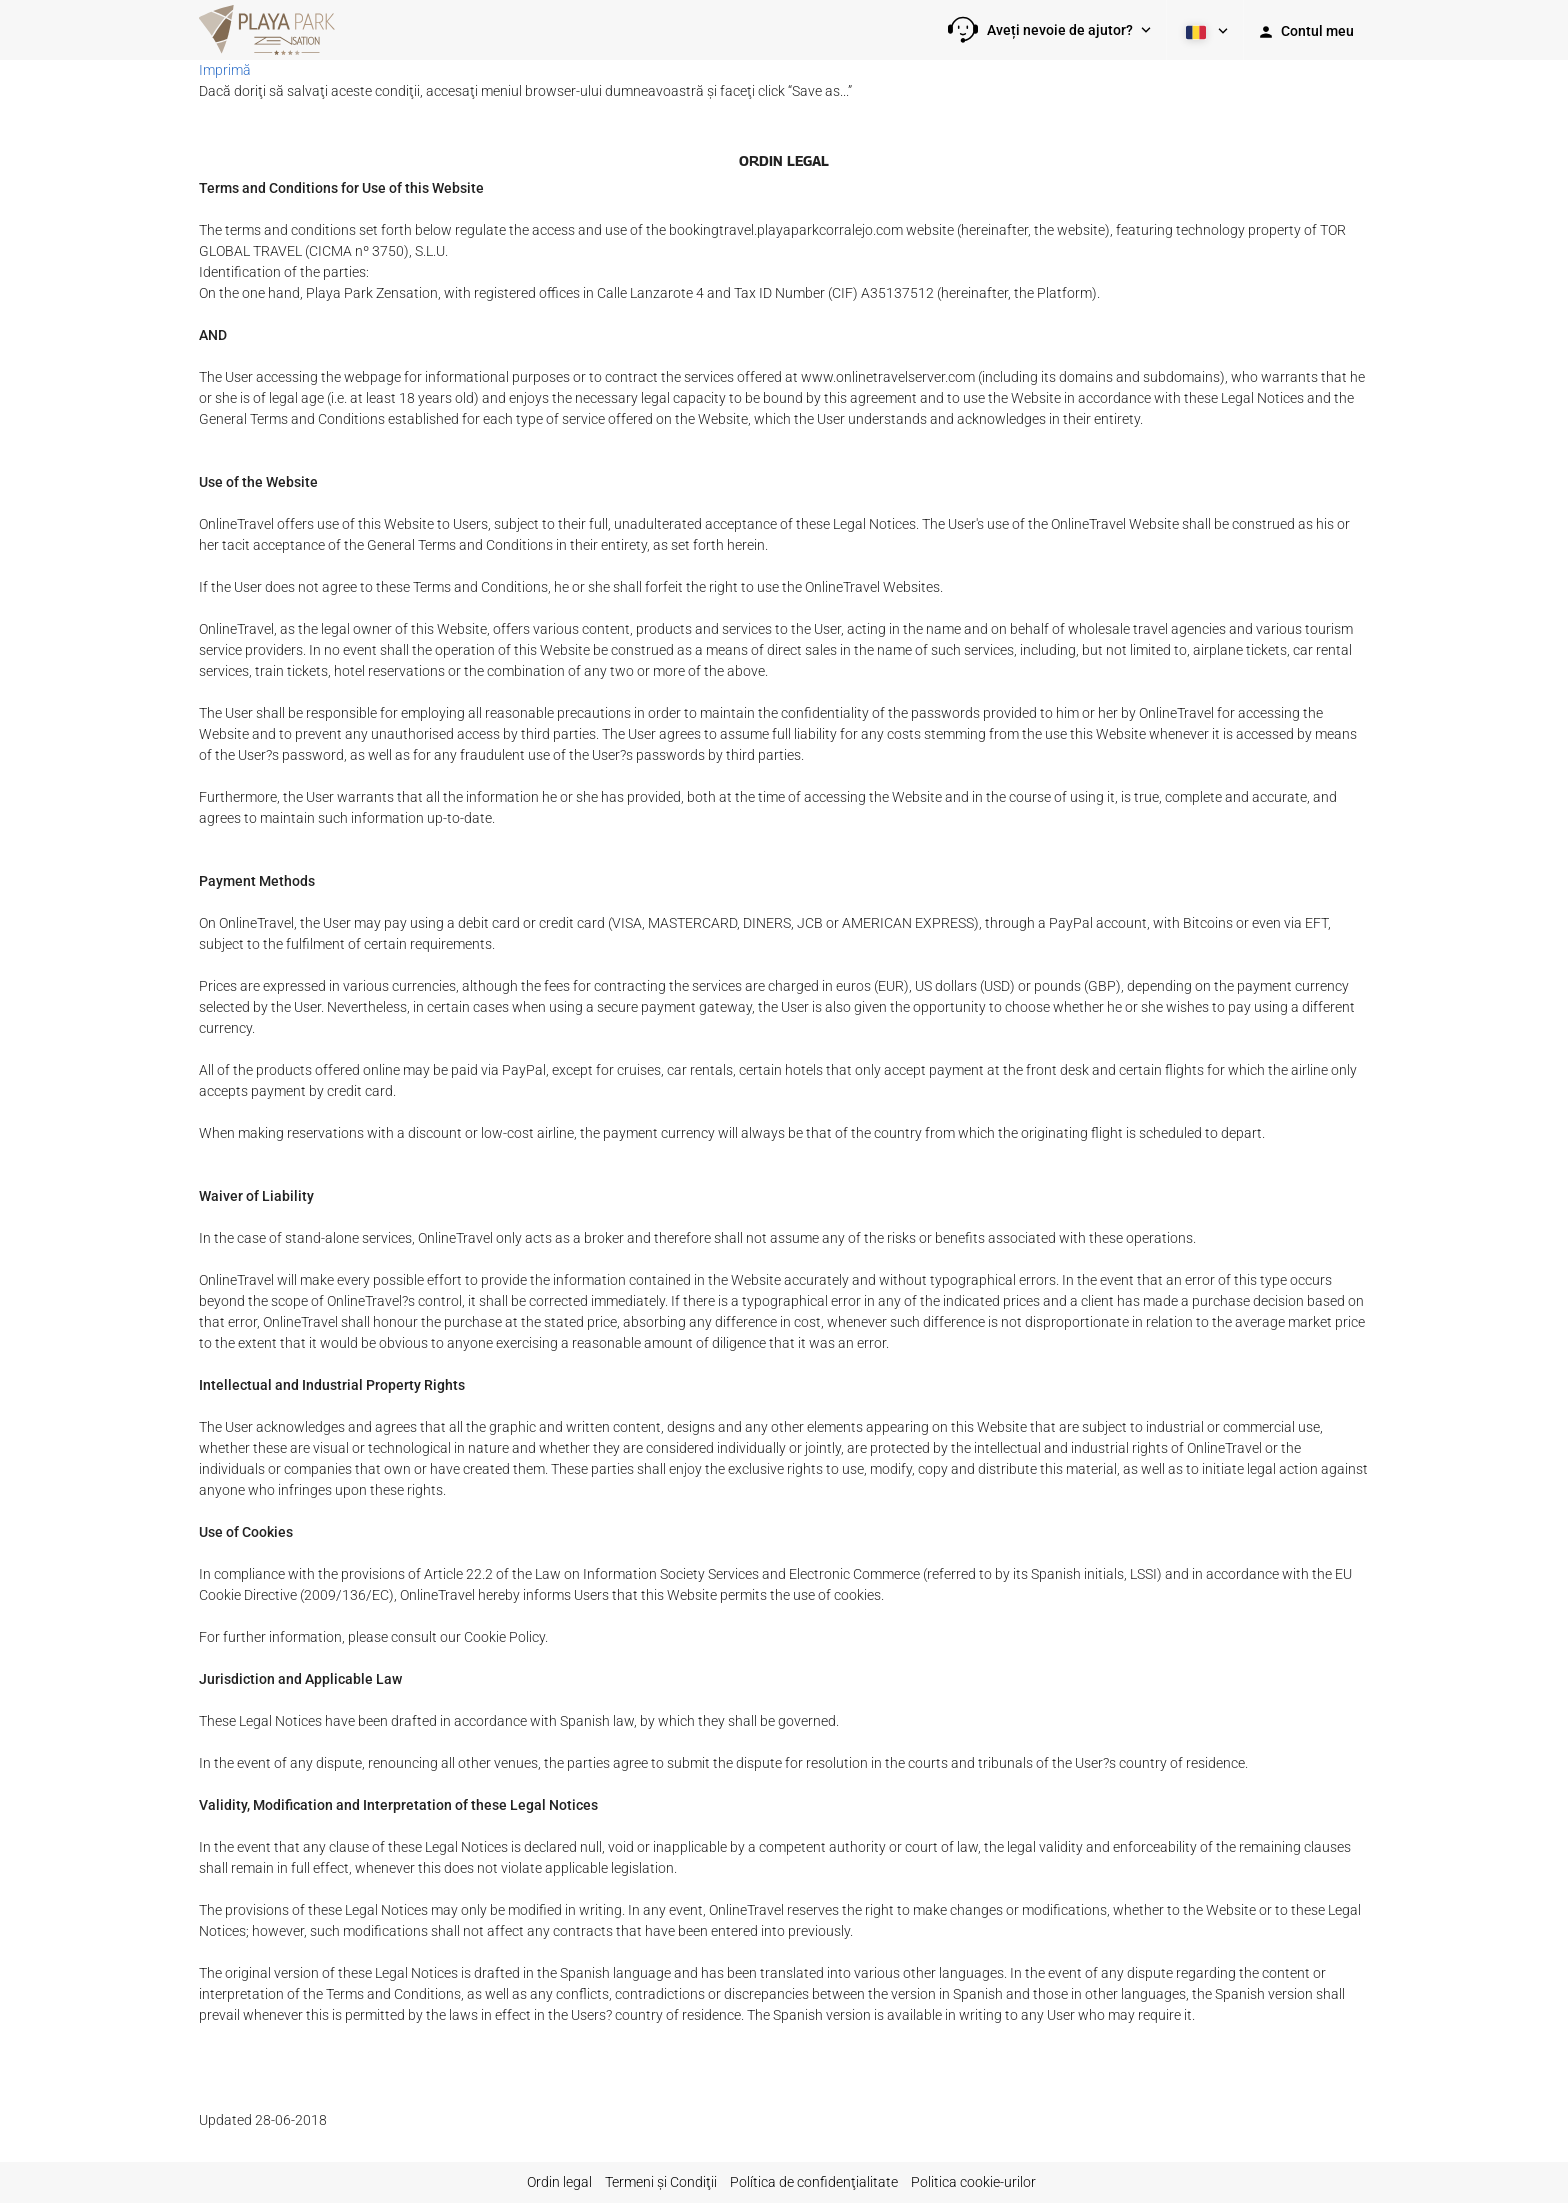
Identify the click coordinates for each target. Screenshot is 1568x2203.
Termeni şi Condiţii (661, 2182)
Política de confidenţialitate (814, 2182)
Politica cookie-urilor (973, 2182)
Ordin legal (559, 2182)
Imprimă (225, 70)
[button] (1049, 30)
